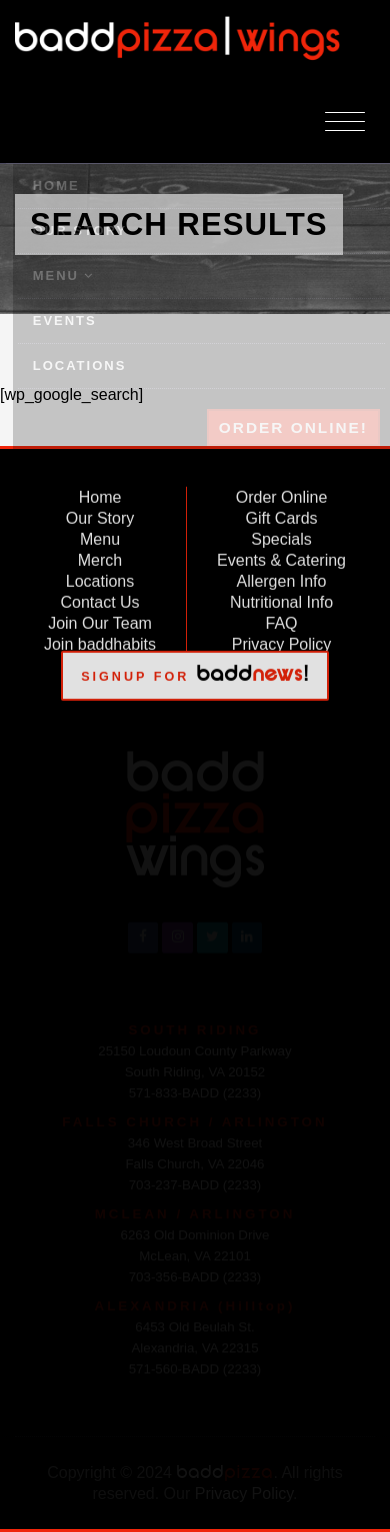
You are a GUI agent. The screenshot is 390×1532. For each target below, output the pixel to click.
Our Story (100, 514)
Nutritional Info (281, 598)
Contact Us (99, 598)
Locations (100, 577)
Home (100, 493)
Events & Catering (281, 556)
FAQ (282, 619)
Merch (100, 556)
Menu (100, 535)
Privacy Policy (282, 640)
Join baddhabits (100, 640)
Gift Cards (282, 514)
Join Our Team (100, 619)
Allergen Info (282, 577)
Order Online (282, 493)
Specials (281, 535)
